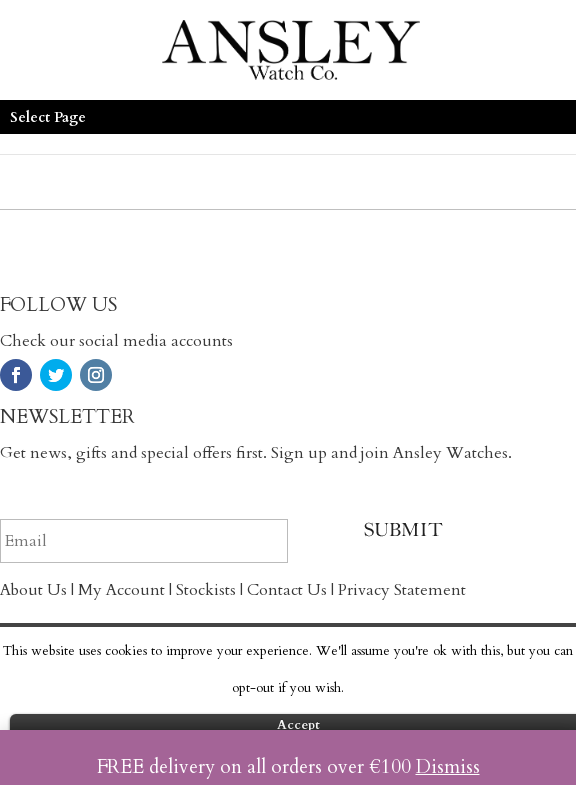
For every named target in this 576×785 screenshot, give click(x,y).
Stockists (206, 590)
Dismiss (448, 767)
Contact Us (287, 590)
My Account (121, 590)
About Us (33, 590)
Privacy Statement (402, 590)
